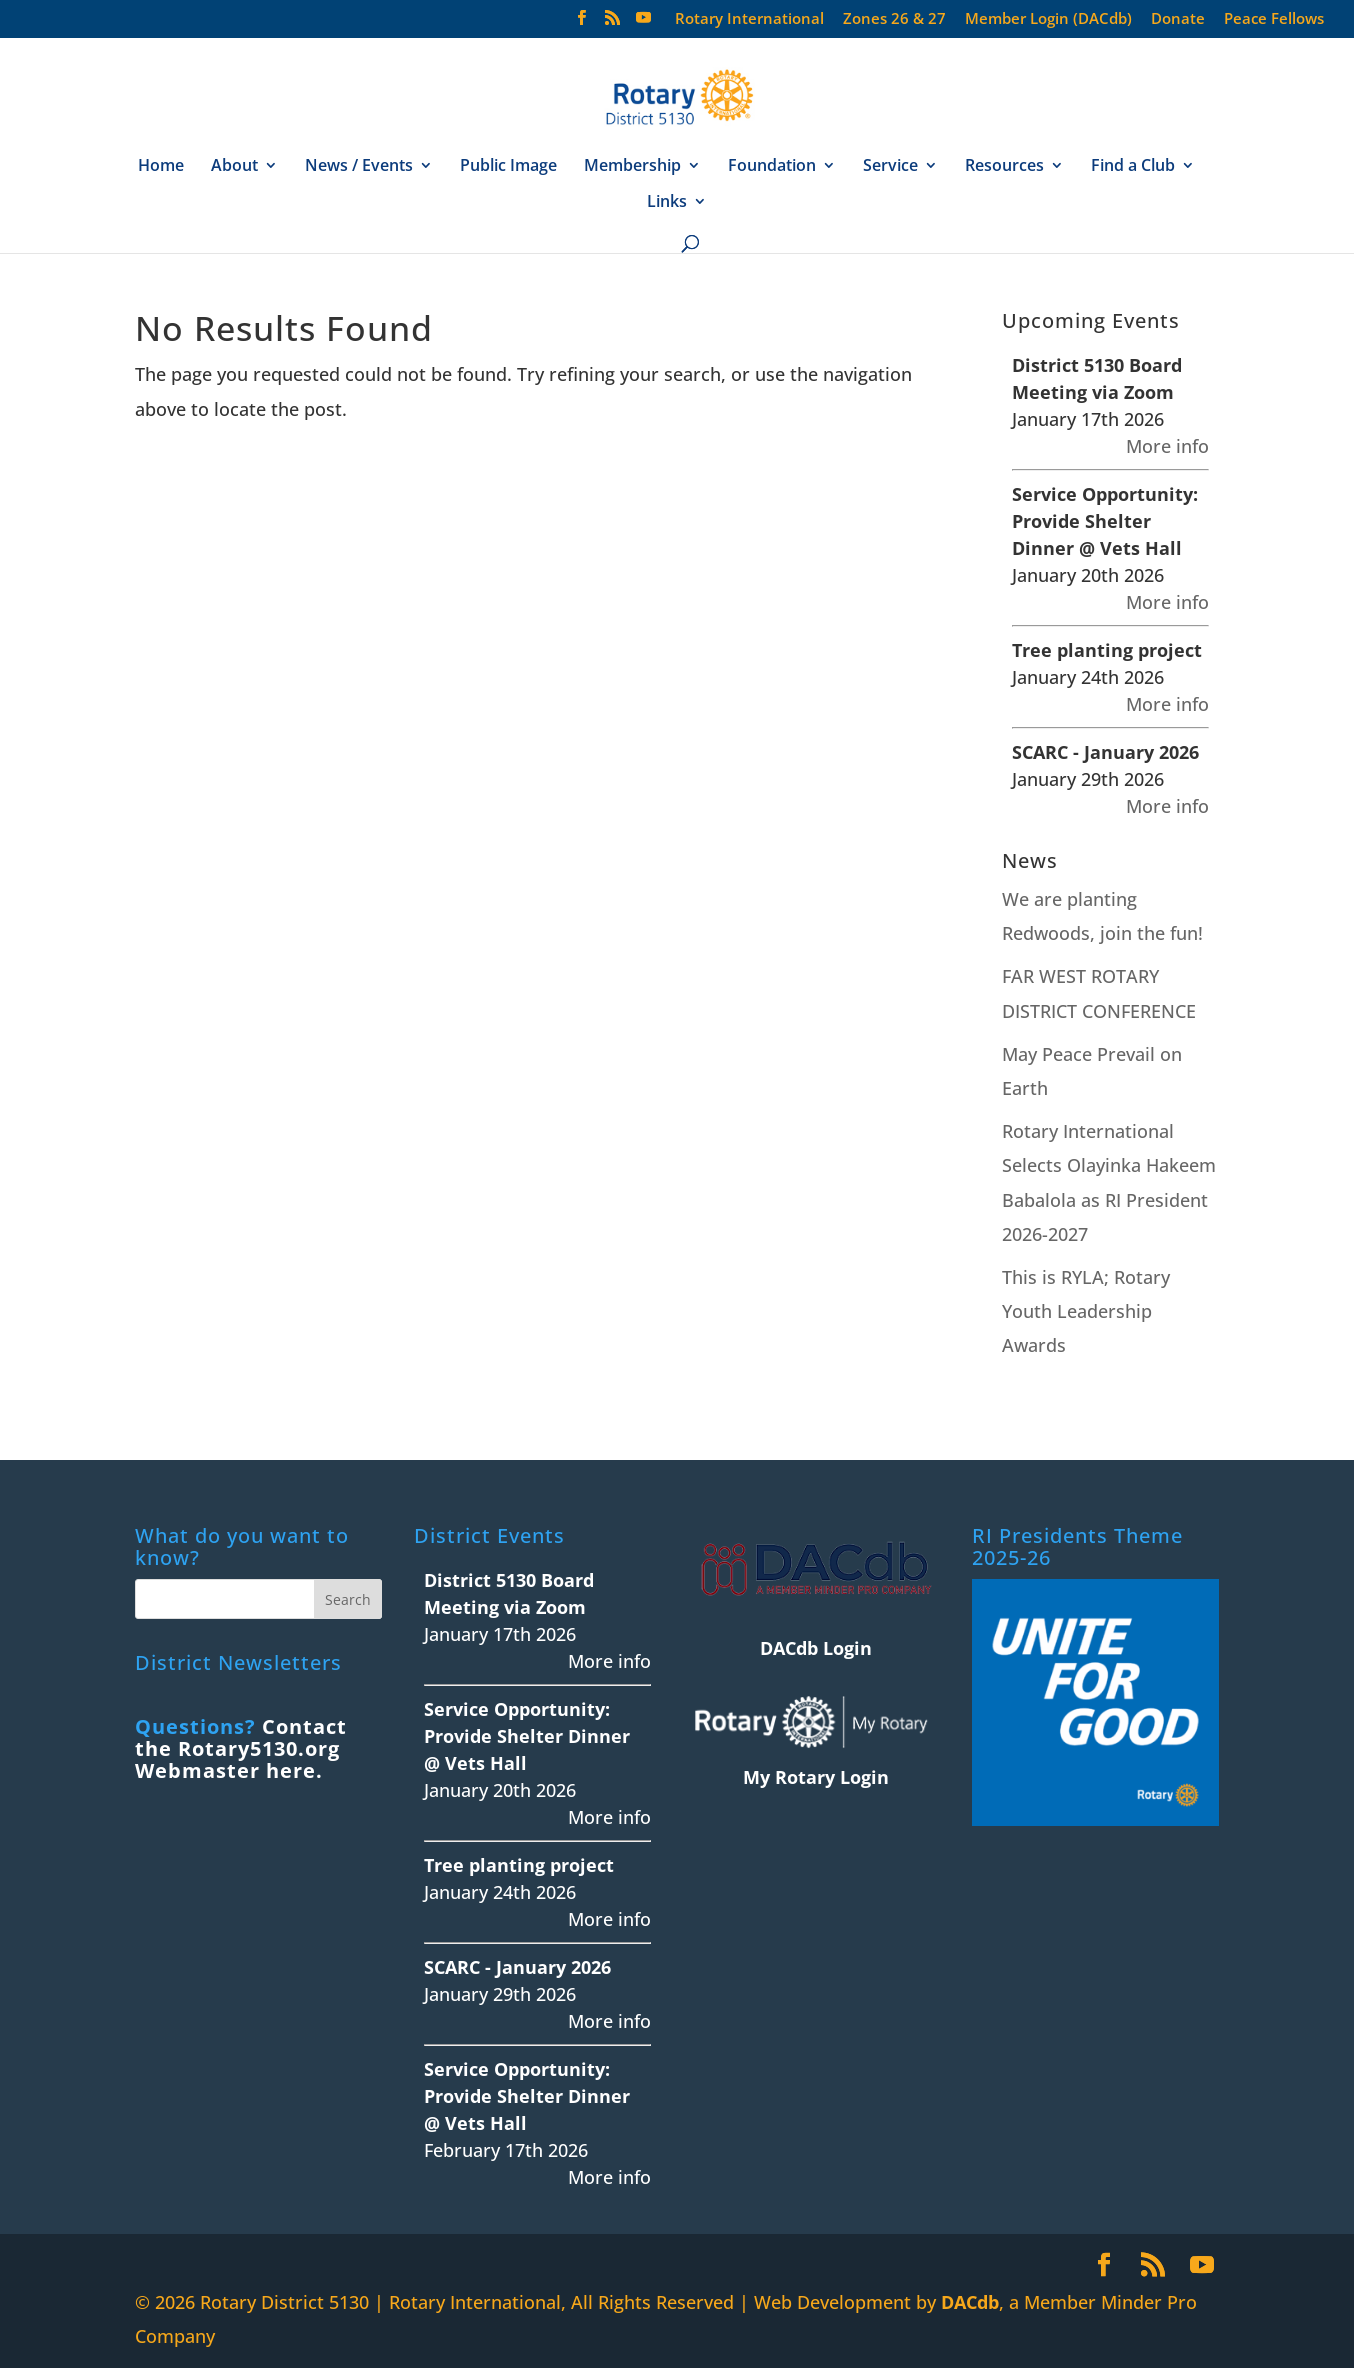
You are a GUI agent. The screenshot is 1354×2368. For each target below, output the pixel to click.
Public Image (508, 167)
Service (890, 167)
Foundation (772, 167)
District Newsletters (238, 1662)
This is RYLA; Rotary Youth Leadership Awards (1086, 1311)
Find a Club (1133, 167)
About (234, 167)
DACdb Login (816, 1648)
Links (667, 203)
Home (161, 167)
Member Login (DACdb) (1048, 19)
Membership (632, 167)
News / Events (359, 167)
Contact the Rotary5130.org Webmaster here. (241, 1748)
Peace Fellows (1274, 19)
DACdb (970, 2302)
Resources (1004, 167)
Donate (1178, 19)
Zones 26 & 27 (894, 19)
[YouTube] (643, 23)
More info (1167, 446)
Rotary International (749, 19)
